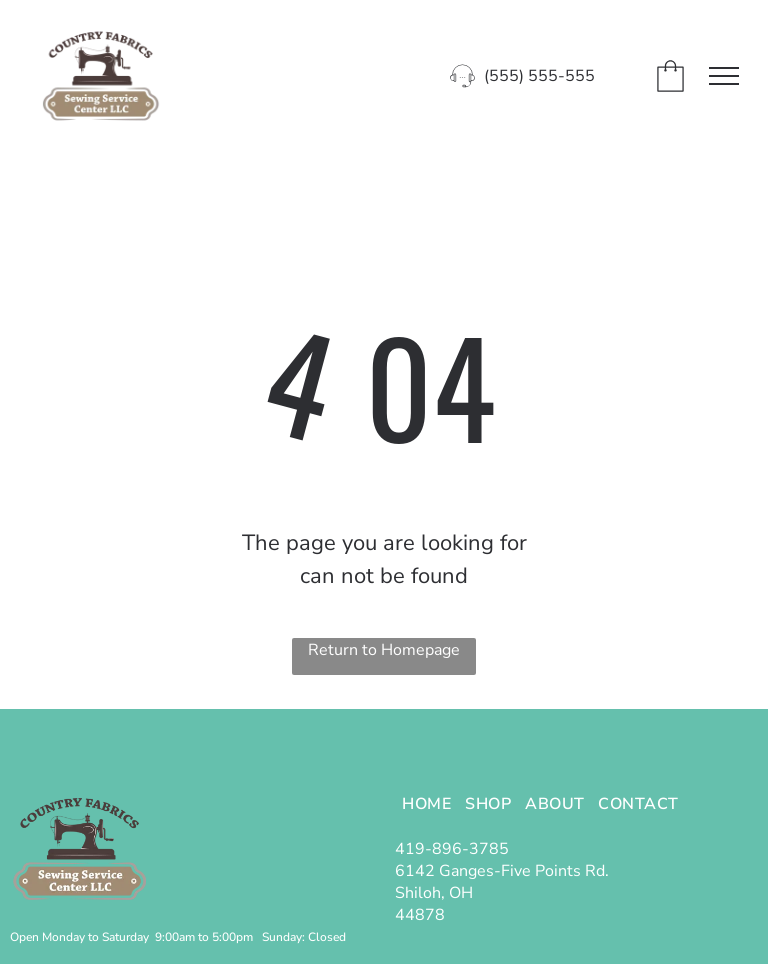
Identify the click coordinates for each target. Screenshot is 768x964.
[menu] (724, 76)
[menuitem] (426, 803)
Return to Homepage (384, 650)
